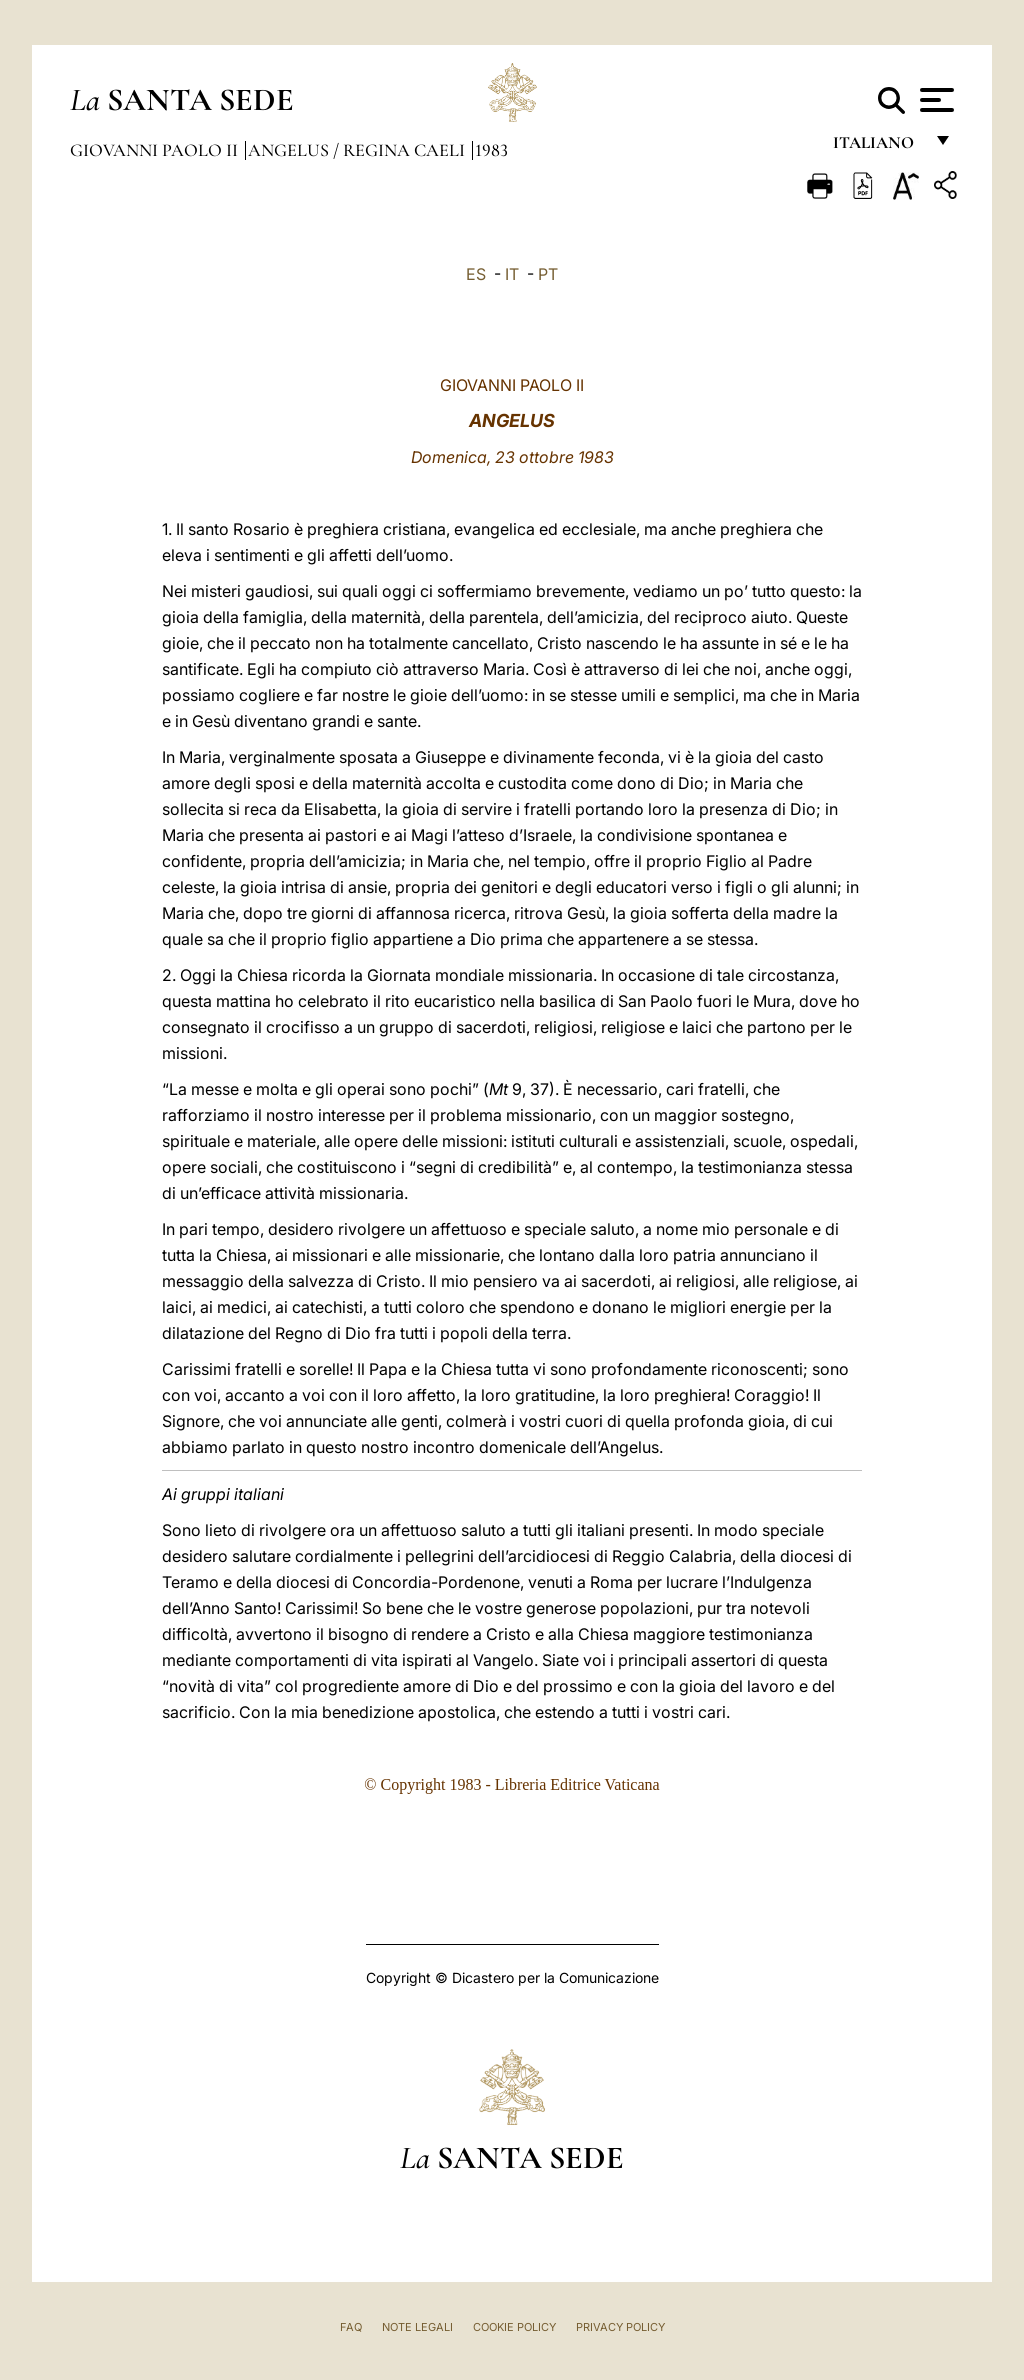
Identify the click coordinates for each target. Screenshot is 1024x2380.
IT (512, 274)
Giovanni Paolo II (156, 150)
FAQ (351, 2327)
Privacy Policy (620, 2327)
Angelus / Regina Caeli (358, 150)
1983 (491, 150)
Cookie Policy (514, 2327)
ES (476, 274)
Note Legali (417, 2327)
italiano (877, 147)
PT (548, 274)
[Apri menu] (934, 100)
